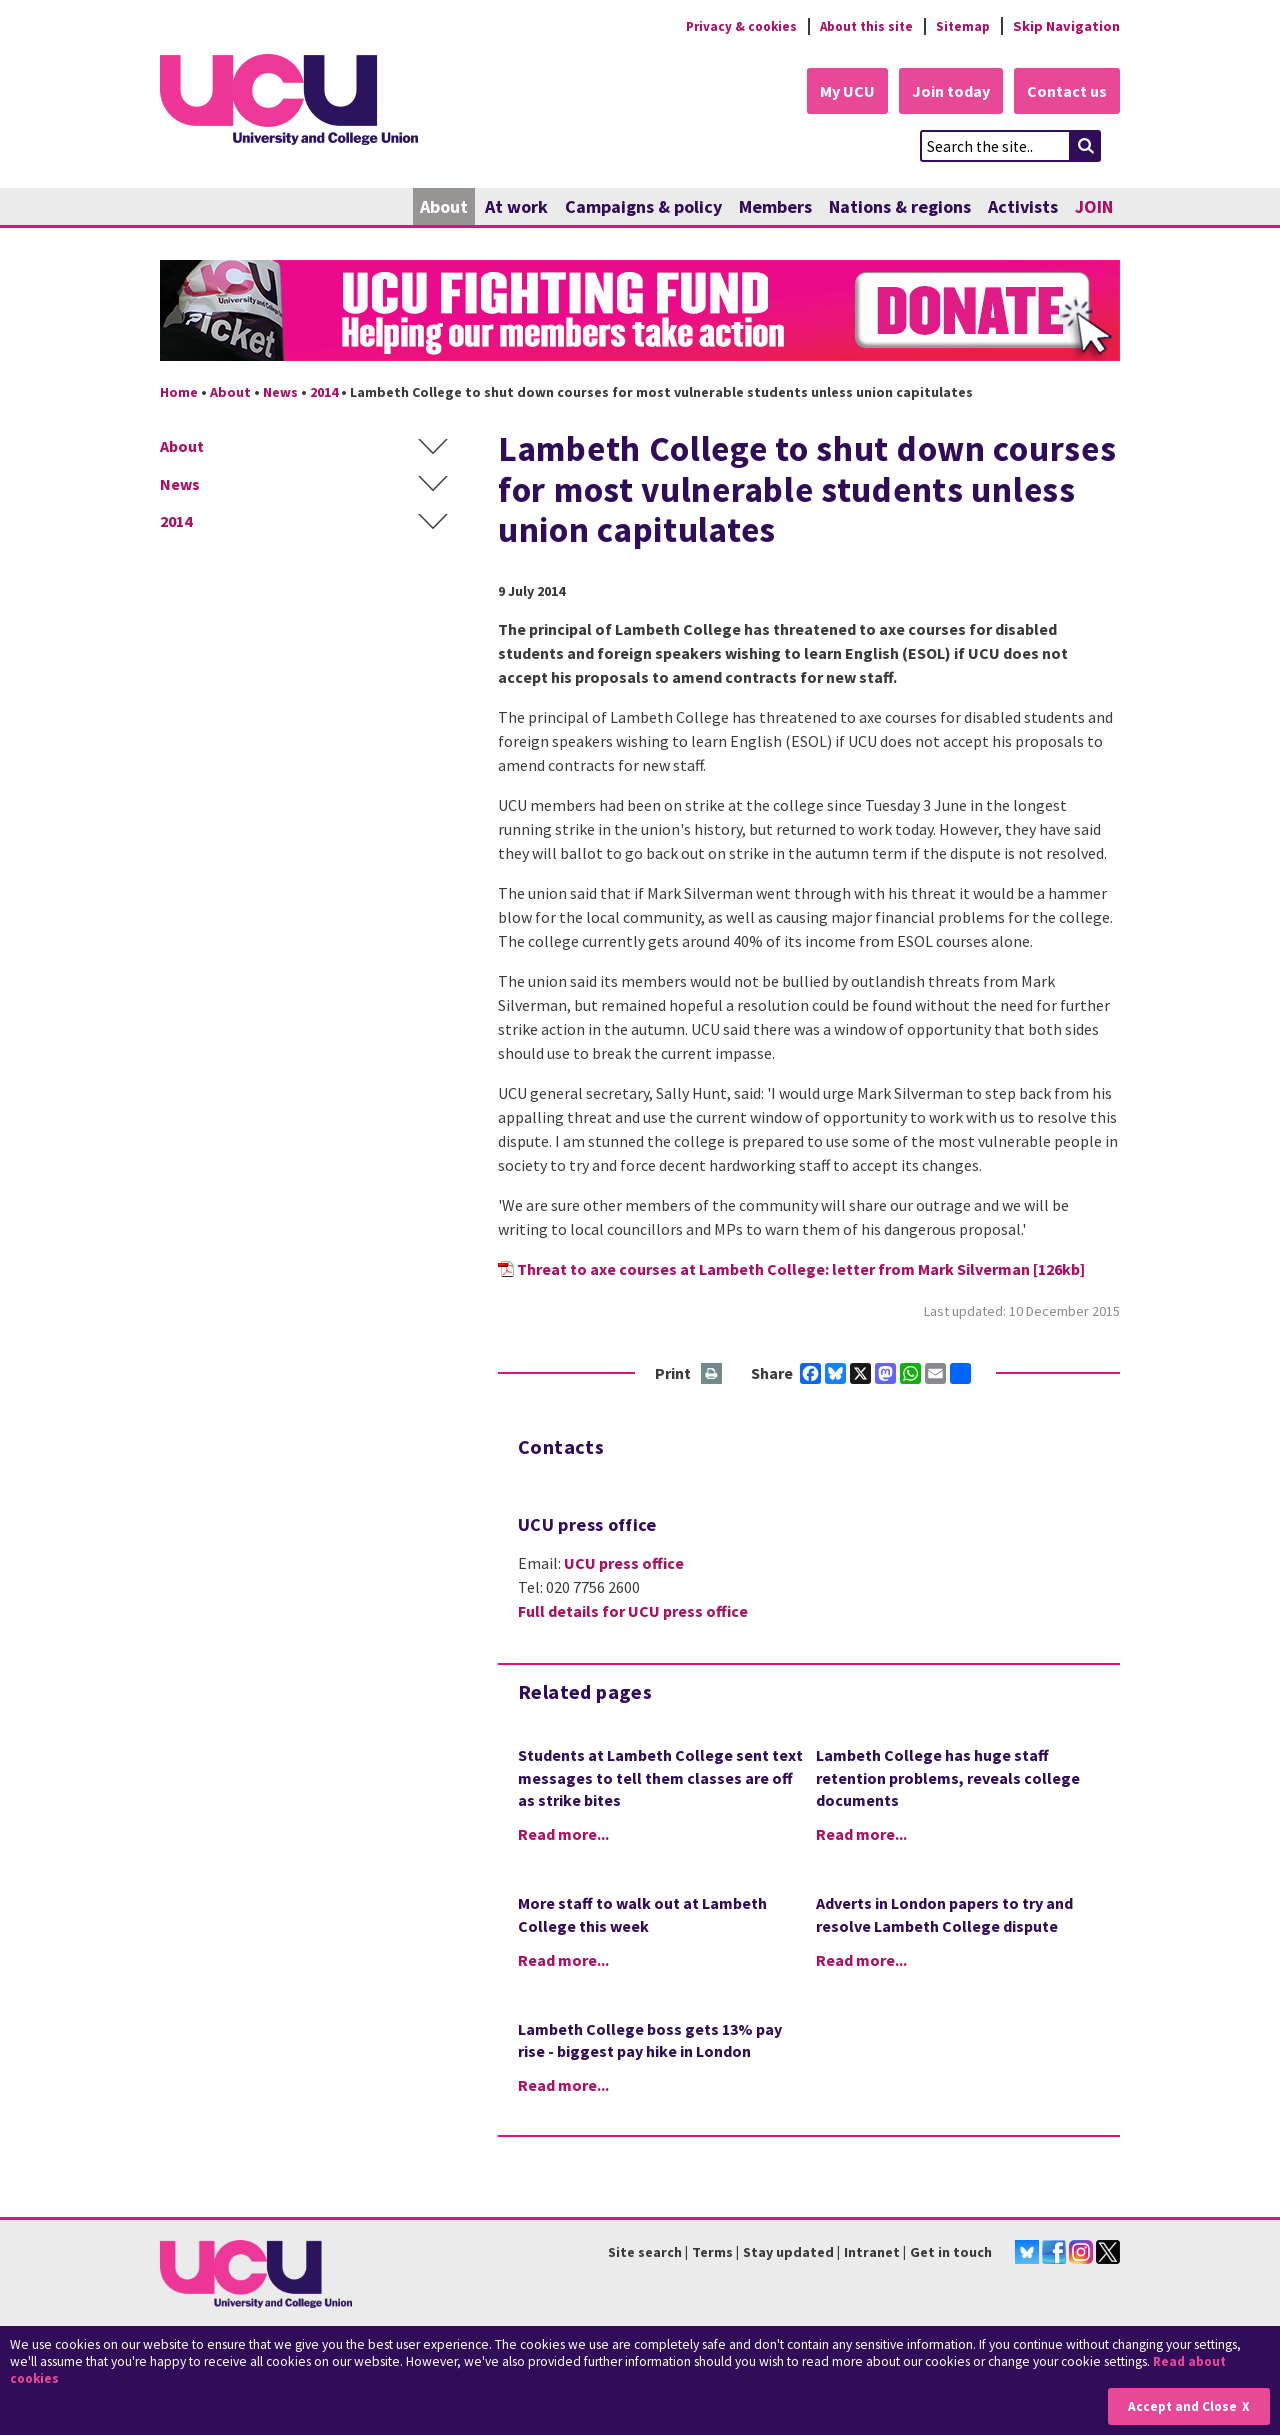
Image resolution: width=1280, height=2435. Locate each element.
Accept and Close (1181, 2406)
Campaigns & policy (643, 207)
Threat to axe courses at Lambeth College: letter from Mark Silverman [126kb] (801, 1269)
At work (516, 207)
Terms (712, 2253)
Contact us (1066, 92)
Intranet (872, 2253)
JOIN (1094, 207)
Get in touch (951, 2253)
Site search (645, 2253)
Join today (946, 92)
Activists (1023, 207)
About (444, 207)
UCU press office (624, 1564)
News (280, 393)
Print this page (712, 1374)
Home (179, 393)
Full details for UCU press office (633, 1612)
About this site (860, 26)
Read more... (563, 1835)
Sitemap (961, 26)
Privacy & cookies (729, 26)
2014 (324, 393)
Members (775, 207)
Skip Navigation (1066, 26)
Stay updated (788, 2253)
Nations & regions (900, 207)
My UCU (838, 92)
